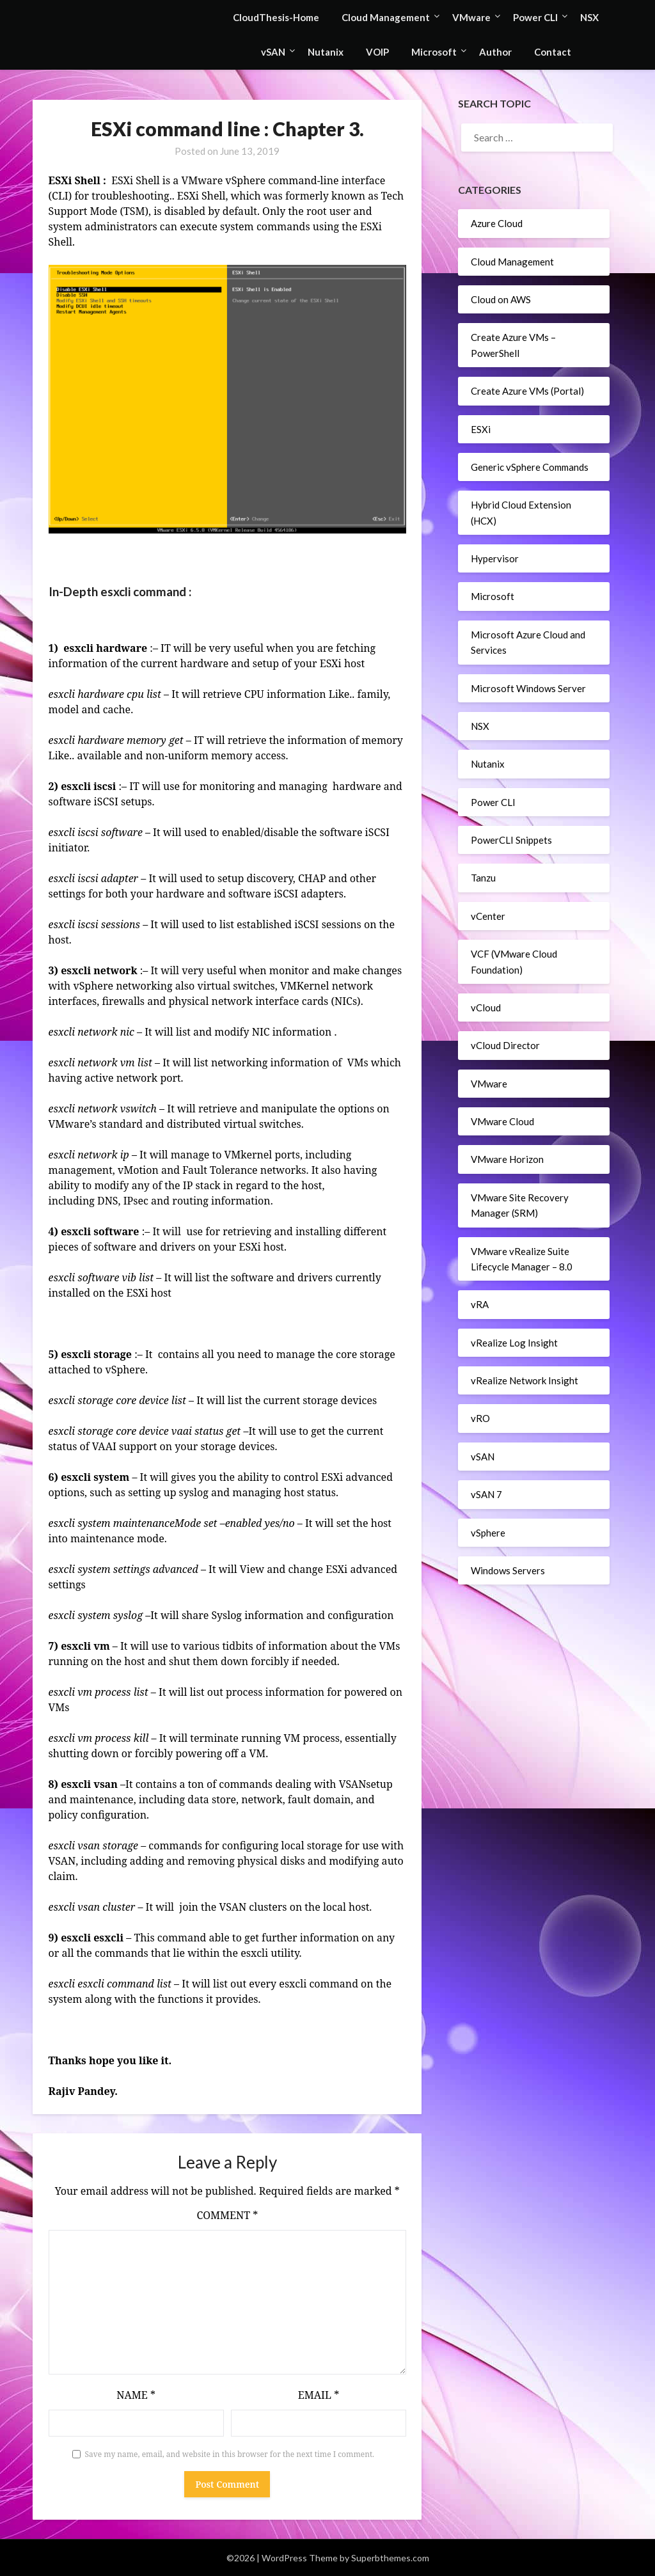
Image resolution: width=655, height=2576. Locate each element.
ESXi (481, 429)
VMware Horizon (507, 1159)
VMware (471, 17)
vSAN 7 (486, 1494)
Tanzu (483, 877)
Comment (227, 2215)
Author (495, 52)
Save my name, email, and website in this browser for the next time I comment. (230, 2454)
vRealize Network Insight (524, 1380)
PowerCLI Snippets (511, 840)
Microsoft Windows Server (528, 688)
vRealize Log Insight (514, 1342)
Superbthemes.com (390, 2557)
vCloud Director (505, 1045)
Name (135, 2395)
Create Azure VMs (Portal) (527, 391)
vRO (480, 1418)
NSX (589, 17)
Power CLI (535, 17)
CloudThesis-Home (276, 17)
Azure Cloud (497, 223)
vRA (480, 1304)
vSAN (273, 52)
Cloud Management (386, 17)
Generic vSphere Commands (529, 467)
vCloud (486, 1007)
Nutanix (325, 52)
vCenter (488, 916)
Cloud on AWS (501, 299)
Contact (552, 52)
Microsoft (434, 52)
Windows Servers (508, 1570)
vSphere (488, 1532)
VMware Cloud (502, 1121)
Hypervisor (495, 558)
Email (318, 2395)
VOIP (377, 52)
